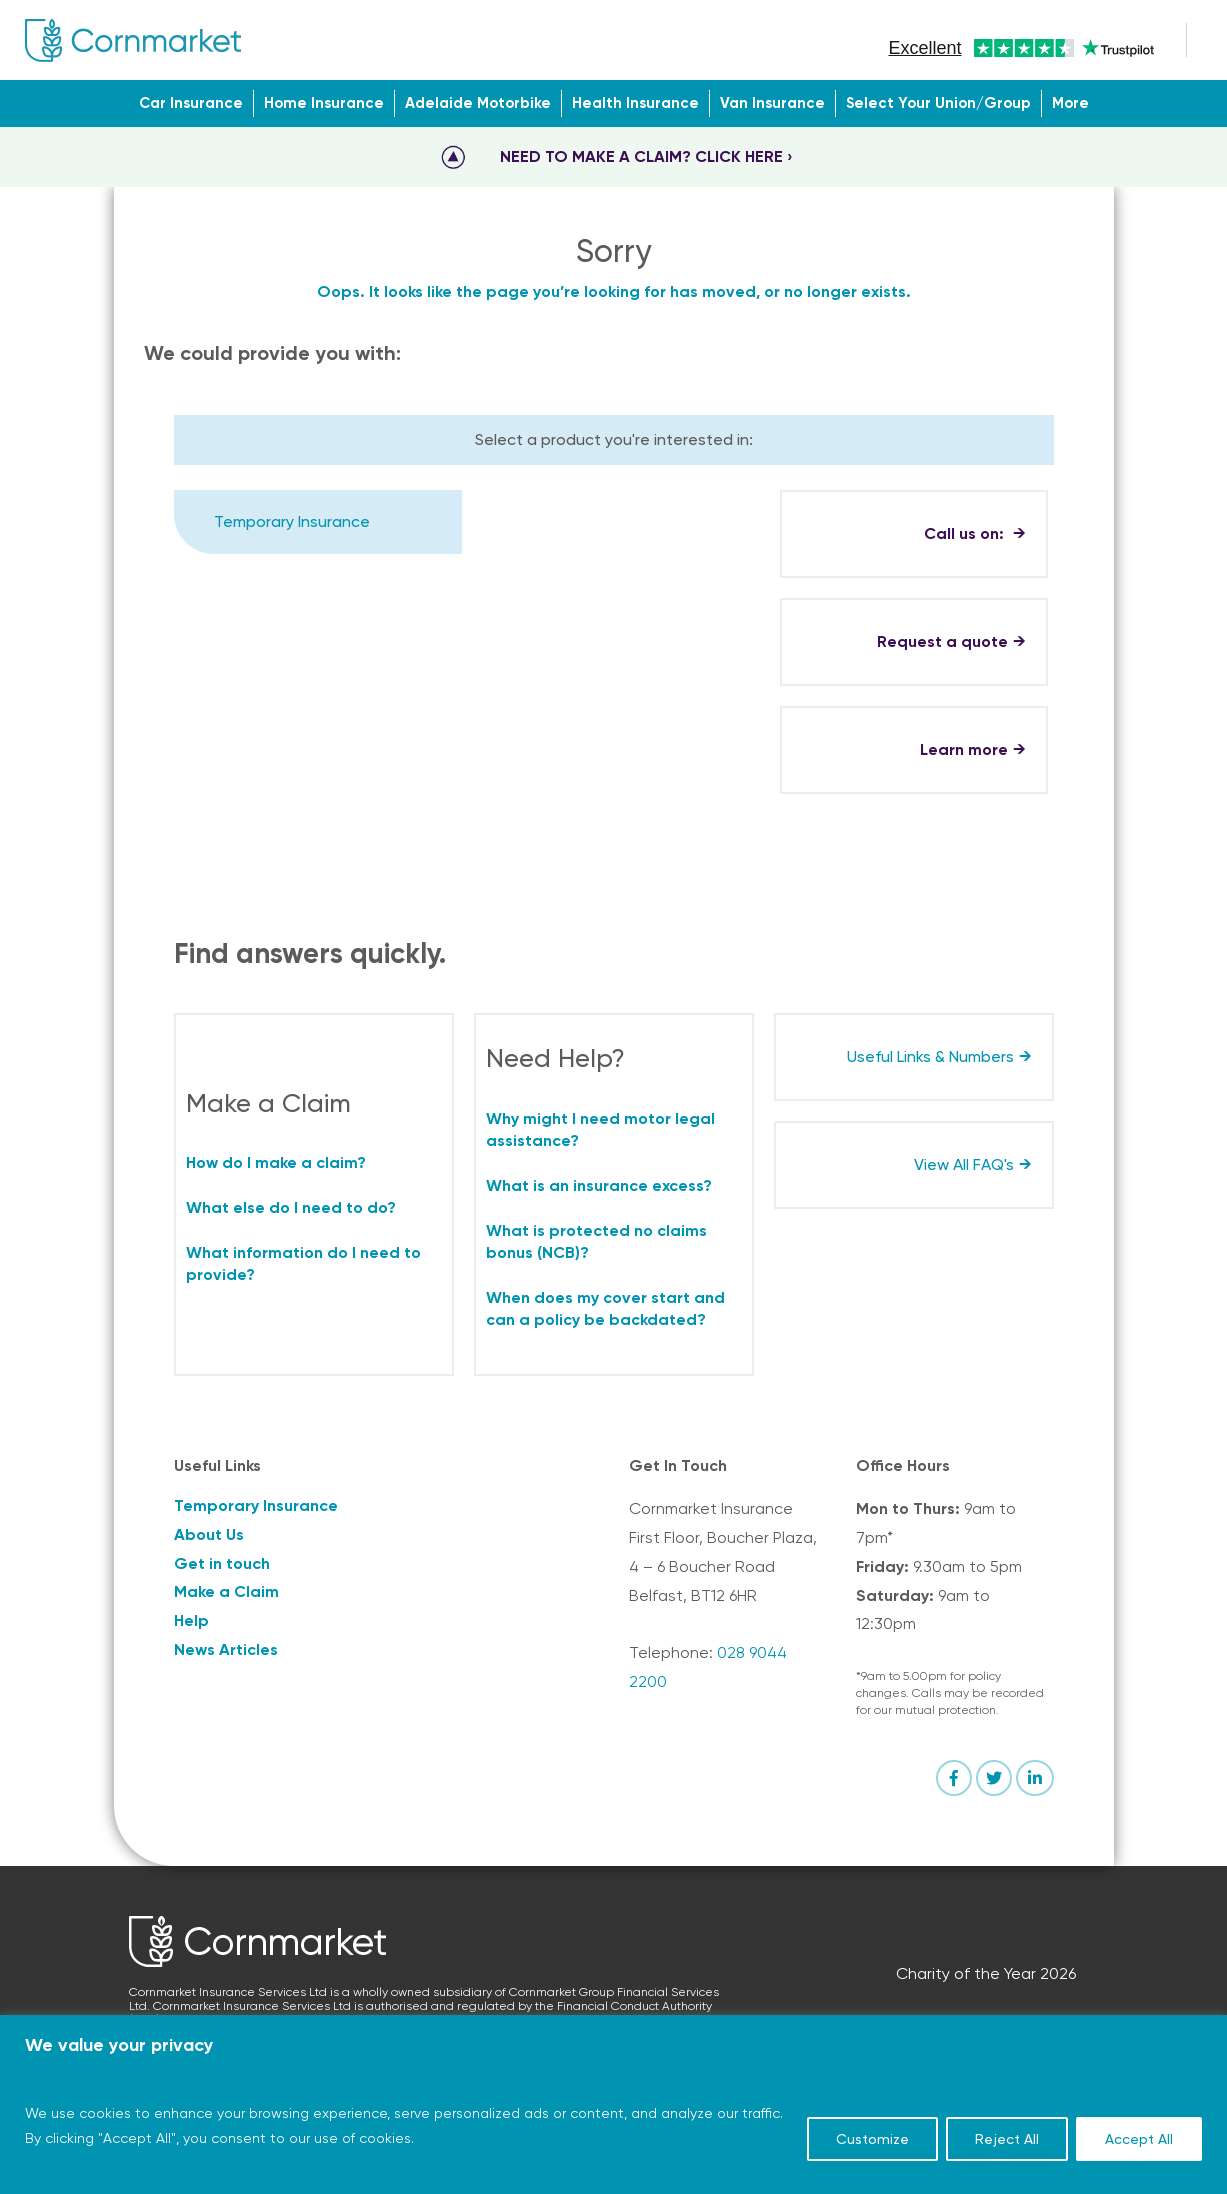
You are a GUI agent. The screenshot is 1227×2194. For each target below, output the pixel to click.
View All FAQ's (964, 1164)
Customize (872, 2139)
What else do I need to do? (291, 1207)
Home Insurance (324, 103)
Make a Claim (226, 1591)
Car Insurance (191, 103)
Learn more (964, 749)
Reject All (1007, 2139)
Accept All (1139, 2139)
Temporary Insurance (292, 521)
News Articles (226, 1649)
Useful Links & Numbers (930, 1056)
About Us (209, 1534)
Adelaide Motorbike (478, 103)
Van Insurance (772, 103)
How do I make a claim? (276, 1162)
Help (191, 1620)
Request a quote (942, 641)
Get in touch (222, 1563)
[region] (613, 2104)
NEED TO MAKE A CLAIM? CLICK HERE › (646, 156)
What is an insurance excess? (599, 1185)
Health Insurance (635, 103)
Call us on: (966, 533)
